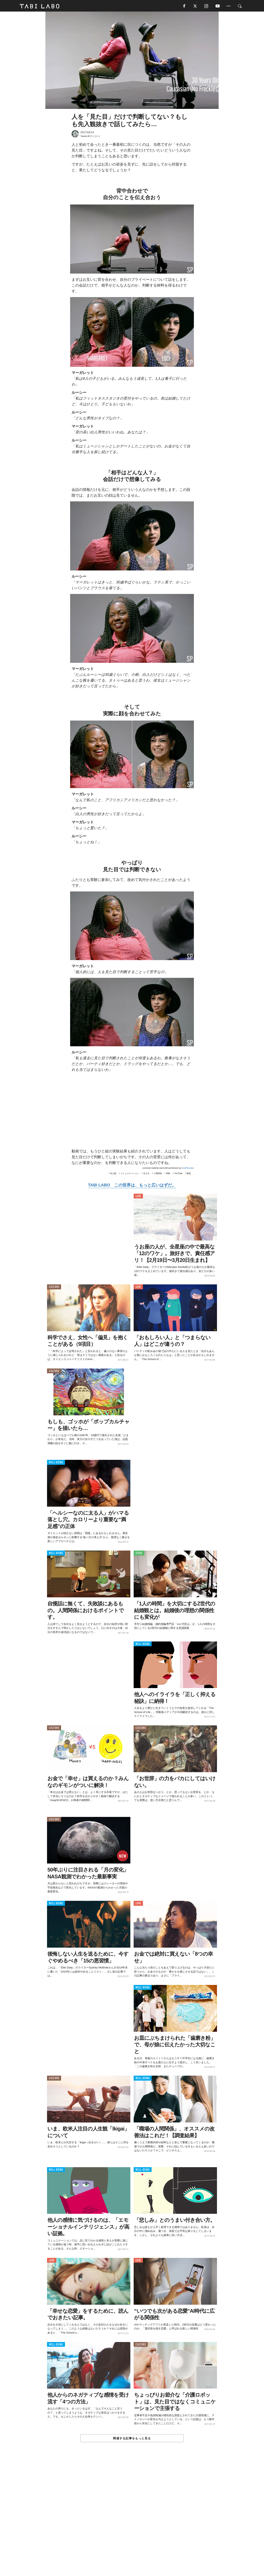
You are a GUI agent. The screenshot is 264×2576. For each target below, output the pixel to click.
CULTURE (54, 1287)
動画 (189, 1174)
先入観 (113, 1174)
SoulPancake (188, 1168)
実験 (168, 1174)
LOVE (138, 1196)
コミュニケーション (129, 1174)
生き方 (146, 1174)
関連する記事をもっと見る (132, 2439)
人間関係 (158, 1174)
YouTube (178, 1174)
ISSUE (139, 1553)
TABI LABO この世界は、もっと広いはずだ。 (132, 1185)
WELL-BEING (56, 1463)
